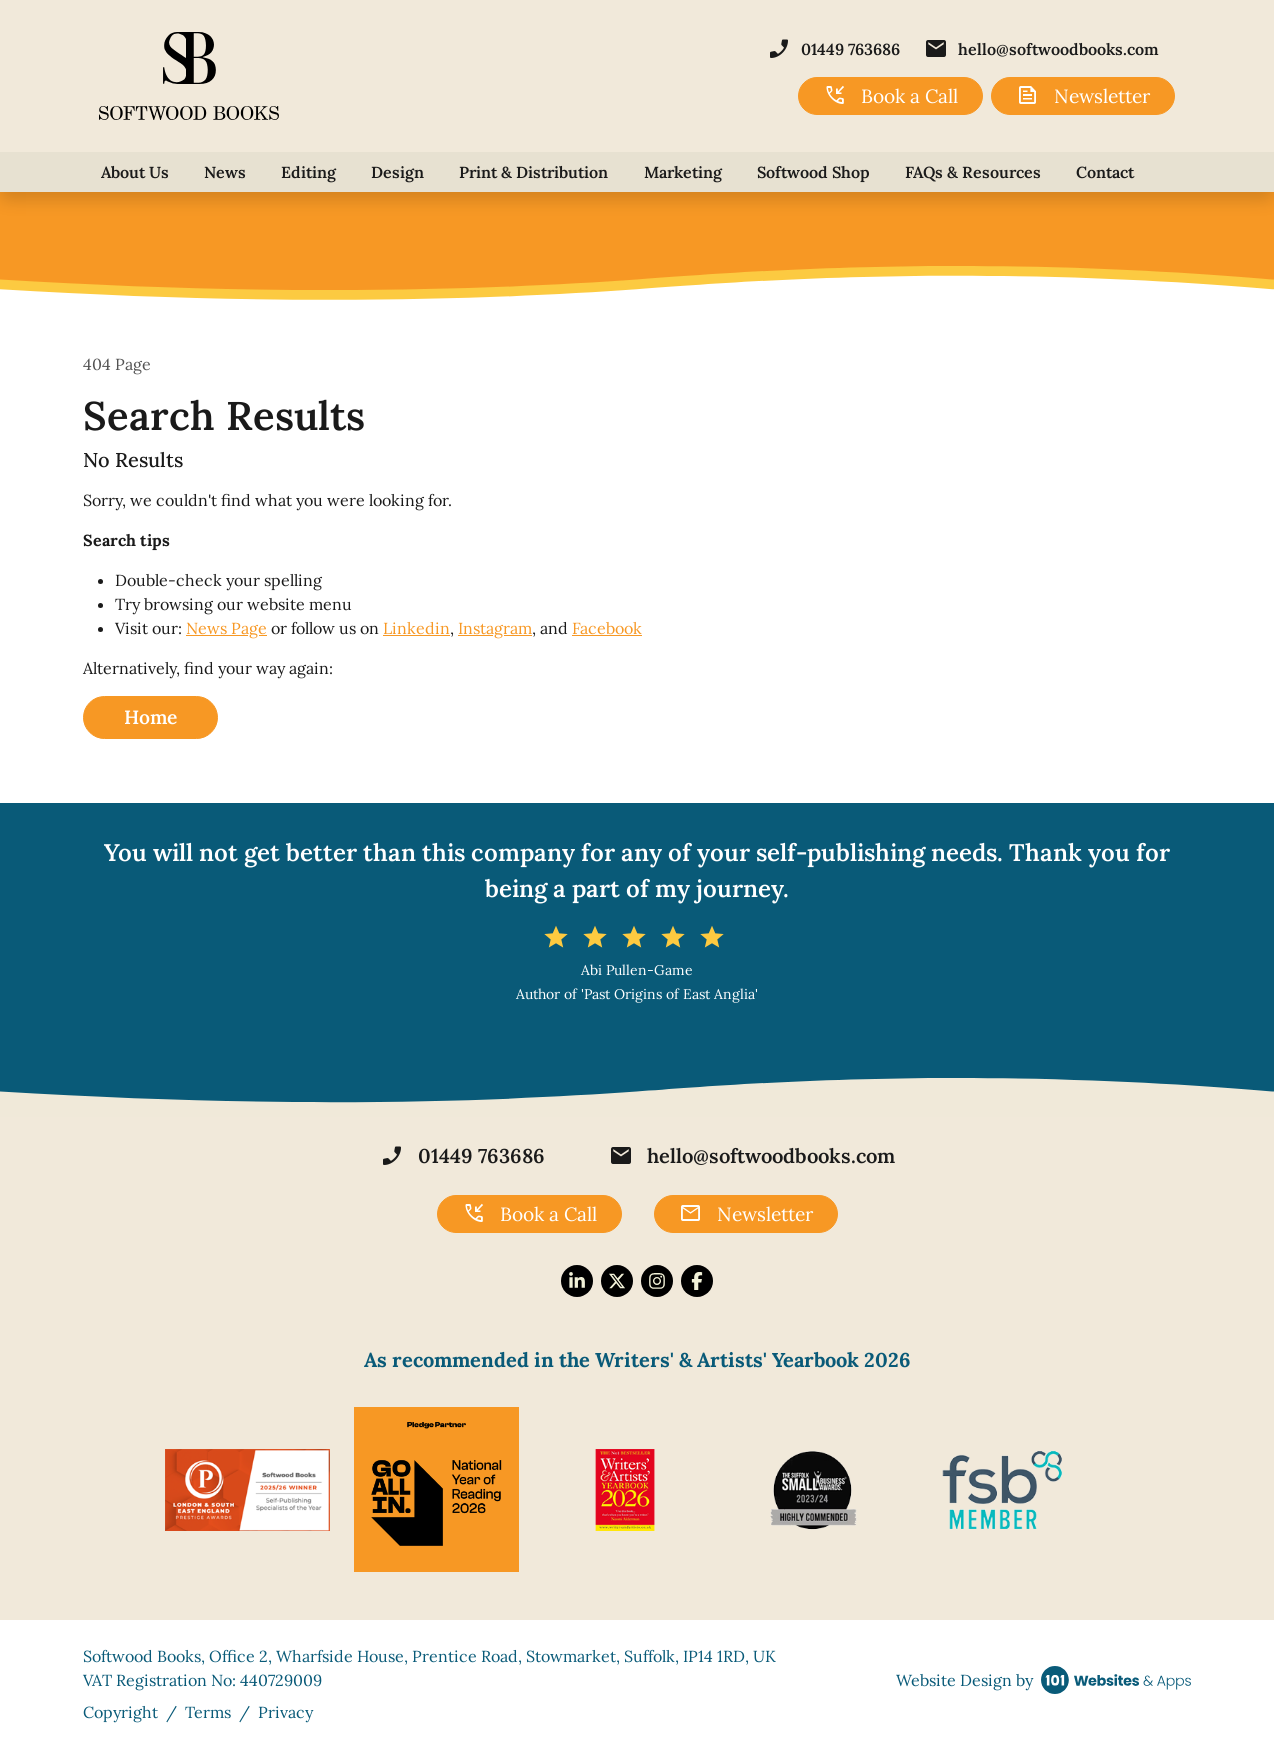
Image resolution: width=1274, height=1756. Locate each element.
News (225, 172)
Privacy (285, 1712)
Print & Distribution (533, 172)
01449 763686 (833, 49)
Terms (208, 1712)
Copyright (120, 1712)
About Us (135, 172)
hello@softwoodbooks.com (1041, 49)
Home (150, 717)
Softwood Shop (813, 172)
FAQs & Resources (973, 172)
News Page (226, 628)
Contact (1105, 172)
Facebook (607, 628)
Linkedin (416, 628)
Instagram (495, 628)
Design (397, 172)
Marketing (683, 172)
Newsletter (1083, 96)
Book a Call (890, 96)
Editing (308, 172)
